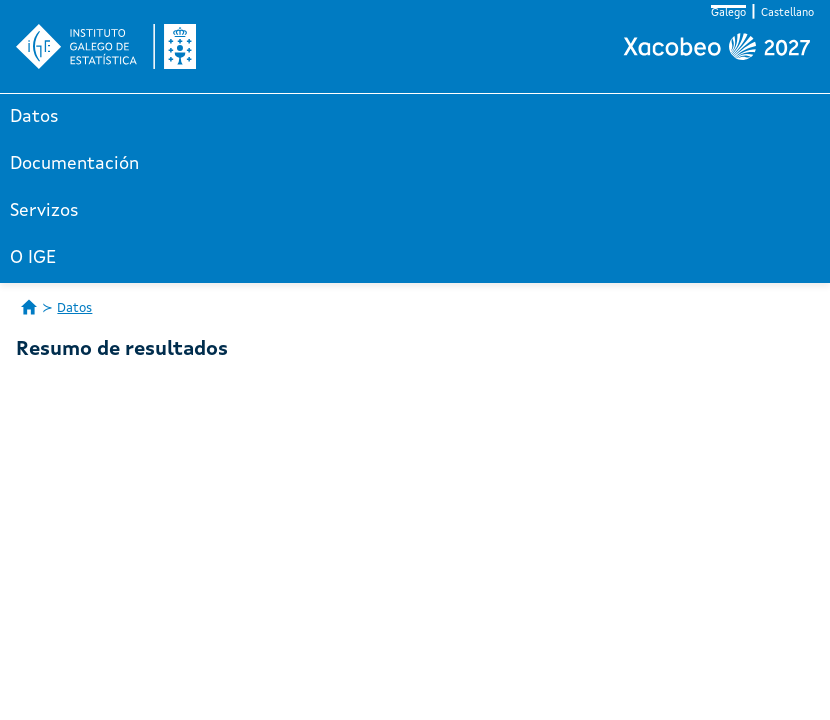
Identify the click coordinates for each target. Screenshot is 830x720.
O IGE (33, 258)
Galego (728, 13)
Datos (34, 117)
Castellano (787, 13)
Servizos (44, 211)
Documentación (74, 164)
